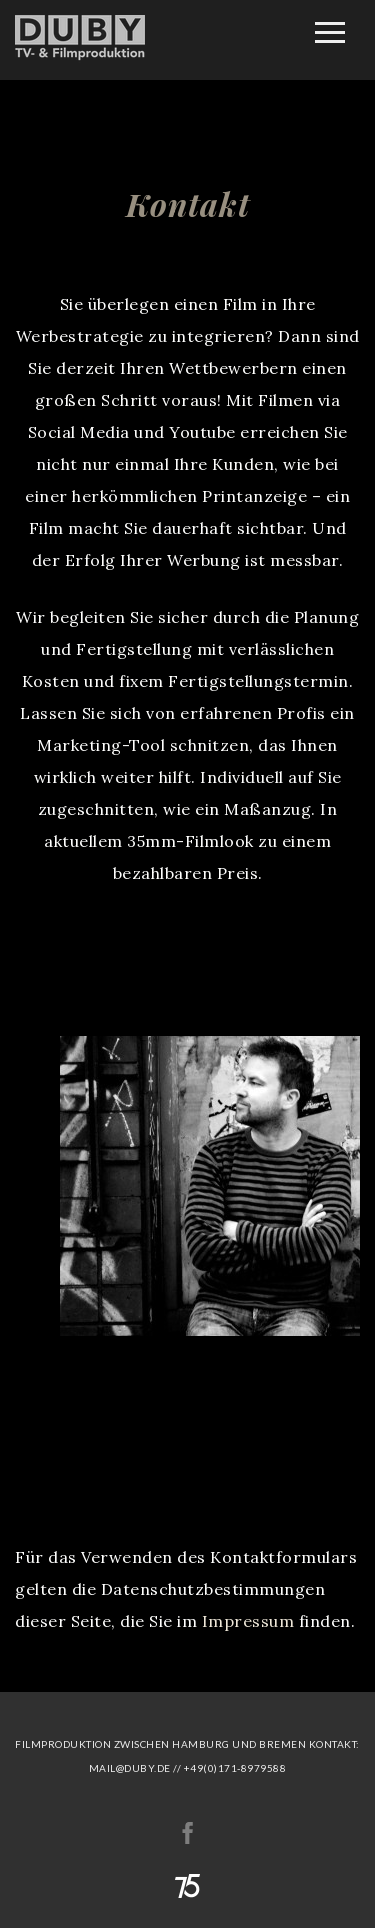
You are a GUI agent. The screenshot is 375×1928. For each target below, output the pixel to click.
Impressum (248, 1621)
